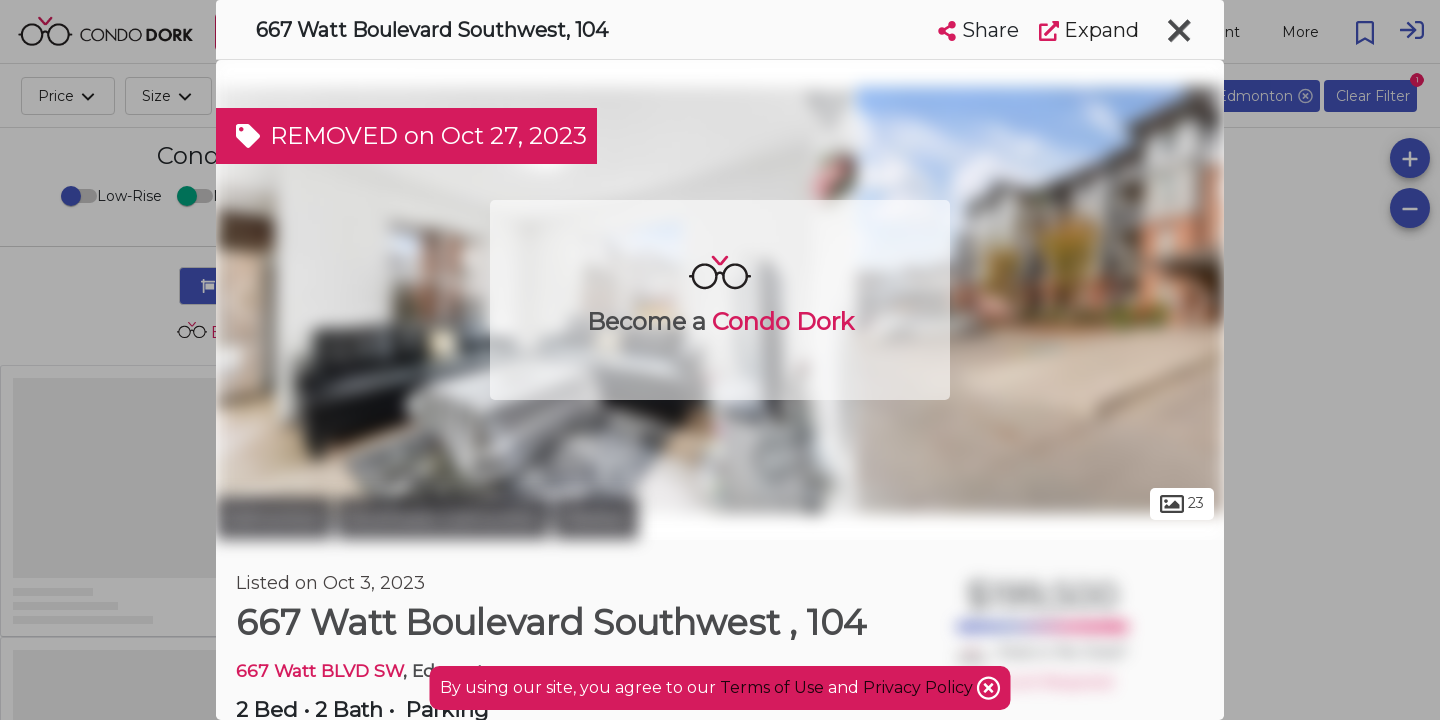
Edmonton (274, 518)
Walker (596, 518)
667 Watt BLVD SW (319, 670)
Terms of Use (772, 687)
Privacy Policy (920, 687)
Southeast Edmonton (443, 518)
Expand (1089, 30)
